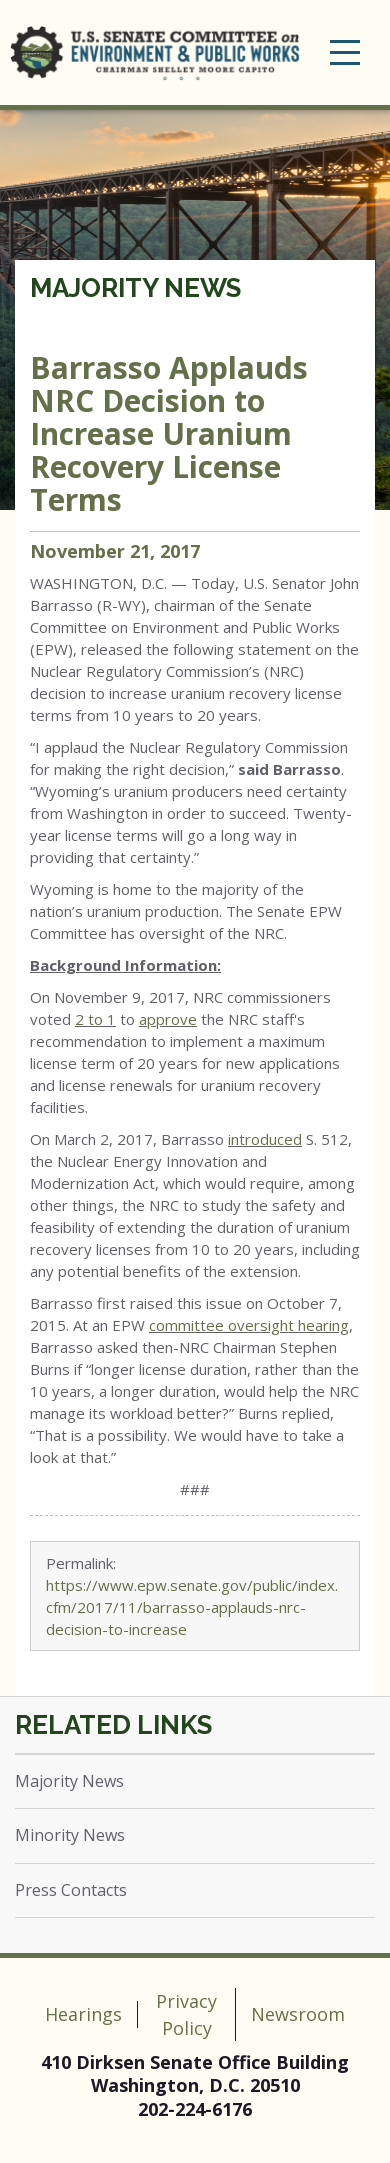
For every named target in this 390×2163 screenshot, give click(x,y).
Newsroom (298, 2014)
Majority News (135, 288)
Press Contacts (71, 1890)
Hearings (83, 2014)
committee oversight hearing (249, 1325)
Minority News (70, 1835)
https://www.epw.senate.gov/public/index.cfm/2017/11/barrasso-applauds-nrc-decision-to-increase (192, 1607)
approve (168, 1019)
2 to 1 (95, 1019)
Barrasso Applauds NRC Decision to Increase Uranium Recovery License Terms (169, 433)
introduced (265, 1139)
